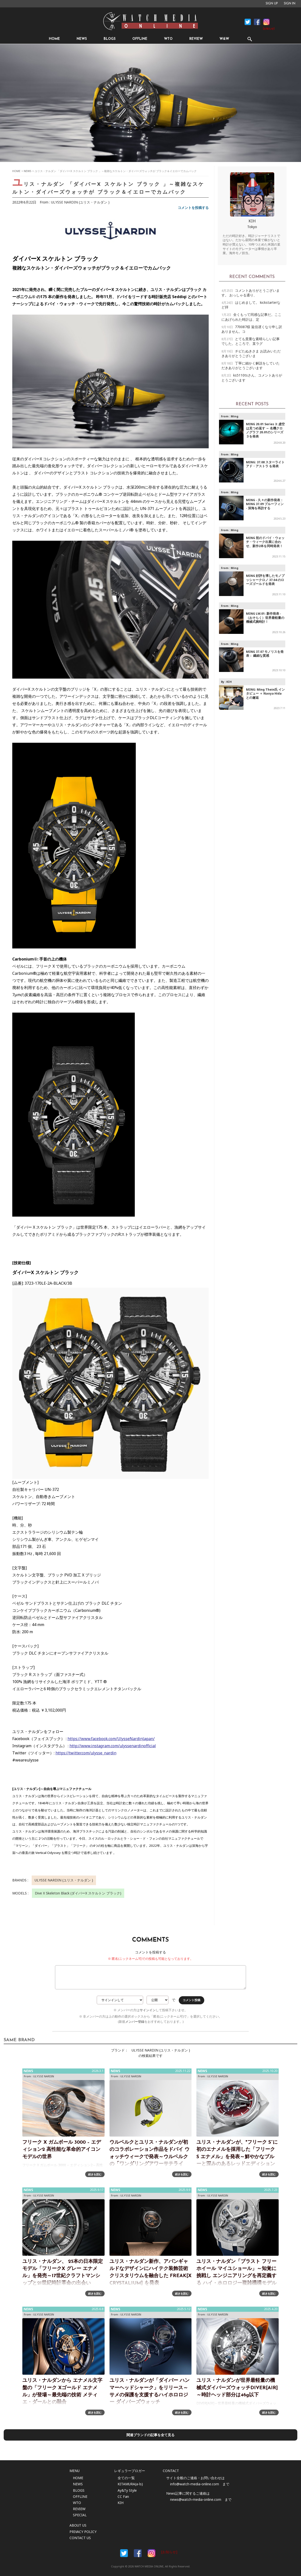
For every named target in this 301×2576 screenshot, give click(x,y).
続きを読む (95, 2174)
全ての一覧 (126, 2477)
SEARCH (250, 39)
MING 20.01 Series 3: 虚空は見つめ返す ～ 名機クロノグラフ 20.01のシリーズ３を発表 (265, 430)
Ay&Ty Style (127, 2490)
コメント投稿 (191, 2000)
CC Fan (123, 2496)
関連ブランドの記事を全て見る (150, 2434)
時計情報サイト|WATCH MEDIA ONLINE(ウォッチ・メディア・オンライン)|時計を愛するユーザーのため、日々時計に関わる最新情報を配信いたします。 (150, 21)
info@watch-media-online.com (194, 2484)
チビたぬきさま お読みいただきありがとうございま (251, 353)
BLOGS (110, 39)
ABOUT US (77, 2525)
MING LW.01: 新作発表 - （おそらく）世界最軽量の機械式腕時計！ (265, 617)
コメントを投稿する (193, 207)
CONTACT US (80, 2537)
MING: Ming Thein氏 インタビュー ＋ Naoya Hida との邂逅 (265, 693)
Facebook (248, 22)
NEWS (82, 39)
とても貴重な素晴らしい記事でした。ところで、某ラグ (250, 341)
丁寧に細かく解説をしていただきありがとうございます (250, 365)
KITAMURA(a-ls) (130, 2484)
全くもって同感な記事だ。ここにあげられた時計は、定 (251, 316)
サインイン (148, 2010)
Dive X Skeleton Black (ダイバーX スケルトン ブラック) (78, 1893)
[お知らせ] (268, 29)
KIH (252, 221)
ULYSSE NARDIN (43, 2076)
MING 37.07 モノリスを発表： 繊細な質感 (265, 654)
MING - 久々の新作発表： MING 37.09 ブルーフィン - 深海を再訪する (265, 504)
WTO (168, 39)
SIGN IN (289, 3)
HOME (54, 39)
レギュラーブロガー (129, 2470)
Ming (234, 416)
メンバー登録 (134, 2022)
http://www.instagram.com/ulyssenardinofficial (112, 1745)
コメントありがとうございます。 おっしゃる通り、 (250, 292)
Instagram (266, 22)
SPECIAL (80, 2515)
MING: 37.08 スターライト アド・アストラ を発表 (265, 464)
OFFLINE (139, 39)
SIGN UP (272, 3)
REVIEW (196, 39)
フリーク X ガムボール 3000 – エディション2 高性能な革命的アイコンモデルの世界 (61, 2149)
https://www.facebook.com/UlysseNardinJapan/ (111, 1738)
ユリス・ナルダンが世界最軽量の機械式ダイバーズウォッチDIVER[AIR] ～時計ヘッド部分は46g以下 (237, 2388)
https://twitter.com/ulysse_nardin (85, 1753)
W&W (224, 39)
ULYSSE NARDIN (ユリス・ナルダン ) (80, 202)
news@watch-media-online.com (195, 2499)
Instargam (151, 2553)
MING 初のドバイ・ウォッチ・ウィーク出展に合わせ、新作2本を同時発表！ (265, 542)
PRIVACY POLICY (82, 2531)
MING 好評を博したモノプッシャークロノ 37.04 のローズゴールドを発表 (265, 580)
